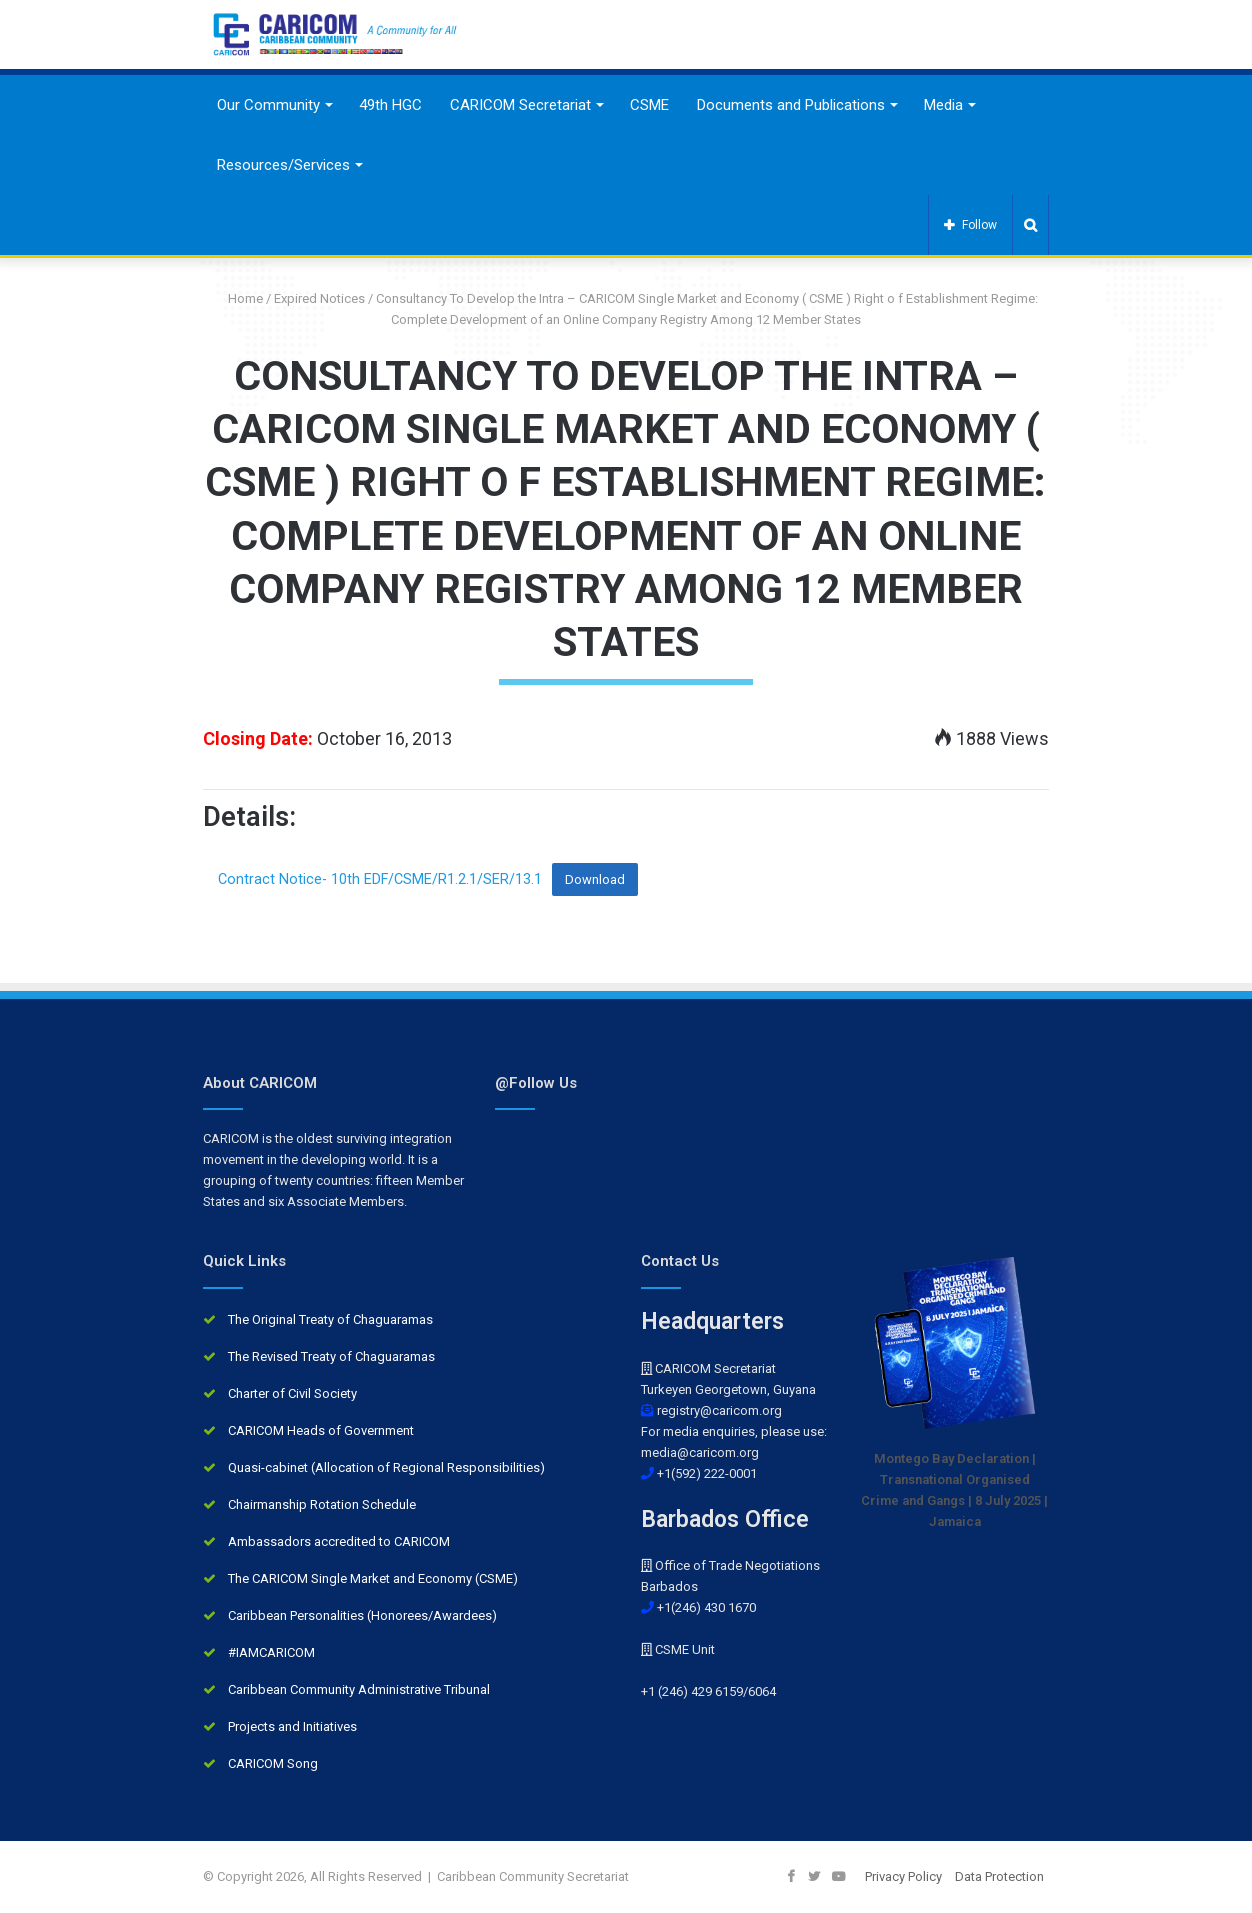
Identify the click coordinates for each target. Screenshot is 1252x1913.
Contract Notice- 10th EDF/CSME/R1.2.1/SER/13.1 (380, 879)
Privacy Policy (903, 1876)
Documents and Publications (791, 105)
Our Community (268, 105)
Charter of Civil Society (292, 1393)
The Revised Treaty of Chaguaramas (331, 1356)
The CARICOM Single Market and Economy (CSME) (373, 1578)
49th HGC (390, 105)
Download (595, 879)
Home (238, 298)
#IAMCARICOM (271, 1652)
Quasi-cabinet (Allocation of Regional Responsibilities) (386, 1467)
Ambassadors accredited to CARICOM (339, 1541)
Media (943, 105)
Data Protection (999, 1876)
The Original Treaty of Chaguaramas (330, 1319)
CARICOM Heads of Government (321, 1430)
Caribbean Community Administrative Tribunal (359, 1689)
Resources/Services (283, 165)
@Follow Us (536, 1083)
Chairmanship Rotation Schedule (322, 1504)
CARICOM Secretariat (520, 105)
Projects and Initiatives (292, 1726)
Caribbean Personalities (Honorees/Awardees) (362, 1615)
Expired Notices (319, 298)
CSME (649, 105)
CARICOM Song (273, 1763)
